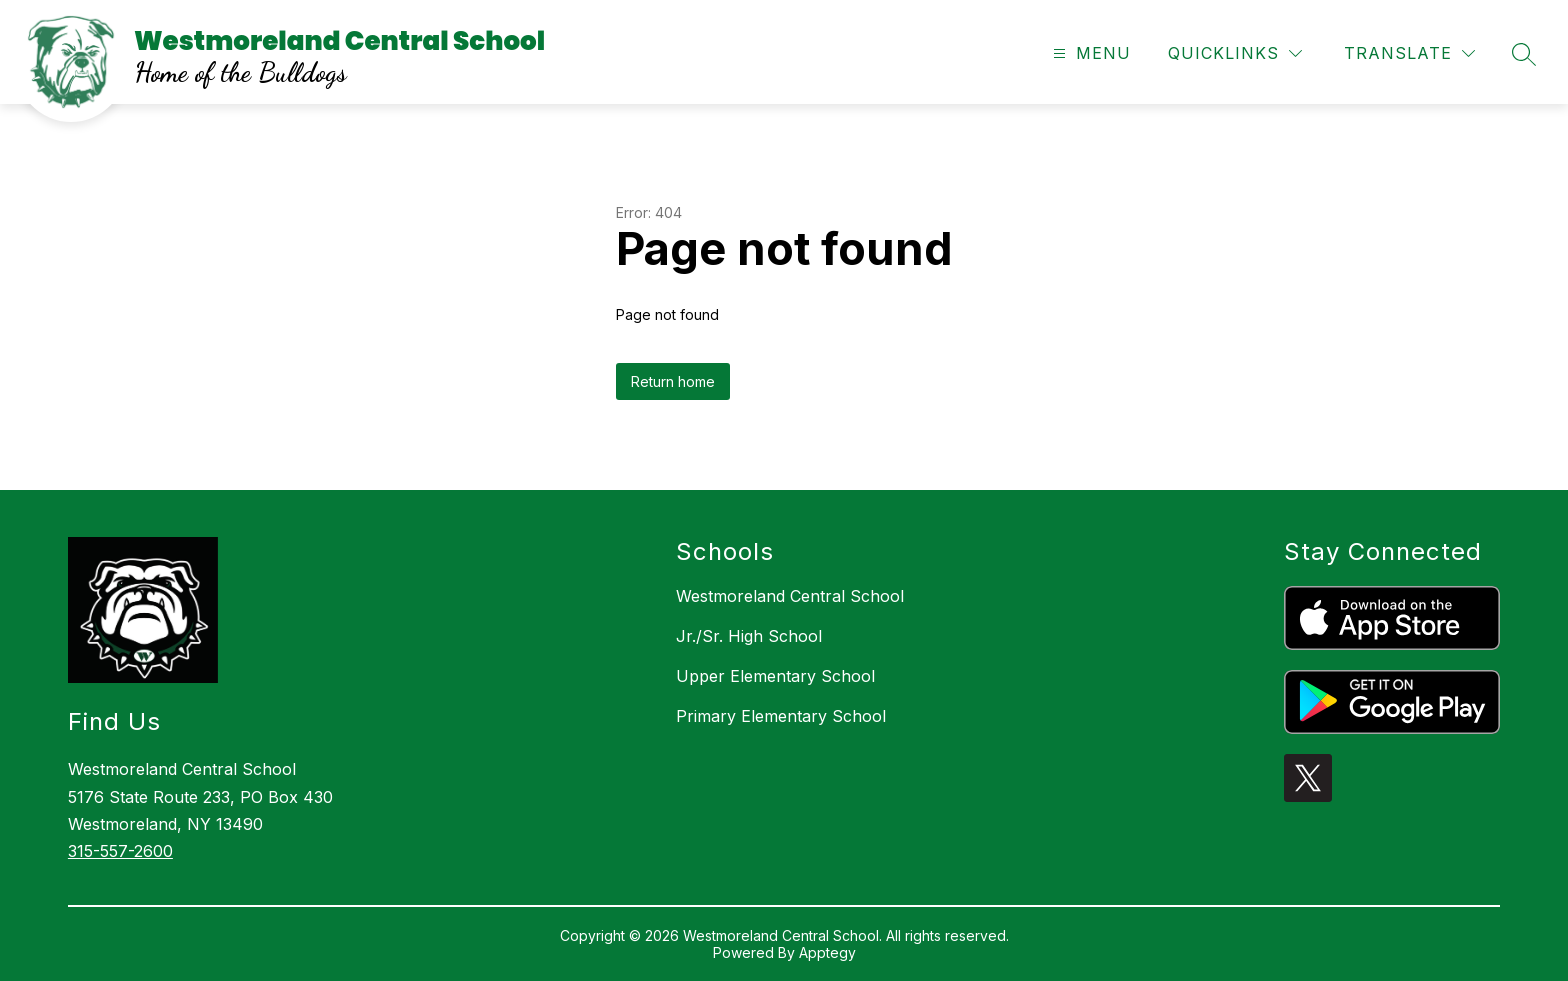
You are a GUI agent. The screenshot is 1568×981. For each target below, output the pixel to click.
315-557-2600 (120, 851)
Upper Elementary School (775, 676)
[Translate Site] (1409, 53)
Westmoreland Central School (790, 596)
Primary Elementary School (781, 716)
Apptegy (827, 952)
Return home (673, 381)
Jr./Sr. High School (749, 636)
